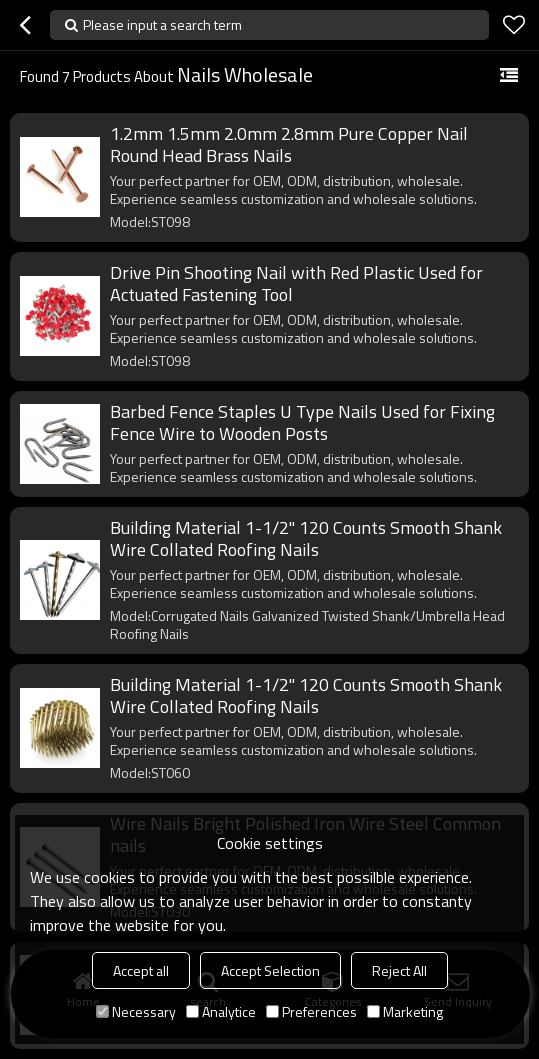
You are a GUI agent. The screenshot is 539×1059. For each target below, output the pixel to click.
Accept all (141, 970)
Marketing (405, 1011)
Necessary (136, 1011)
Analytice (221, 1011)
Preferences (311, 1011)
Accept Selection (270, 970)
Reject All (399, 970)
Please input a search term (162, 24)
